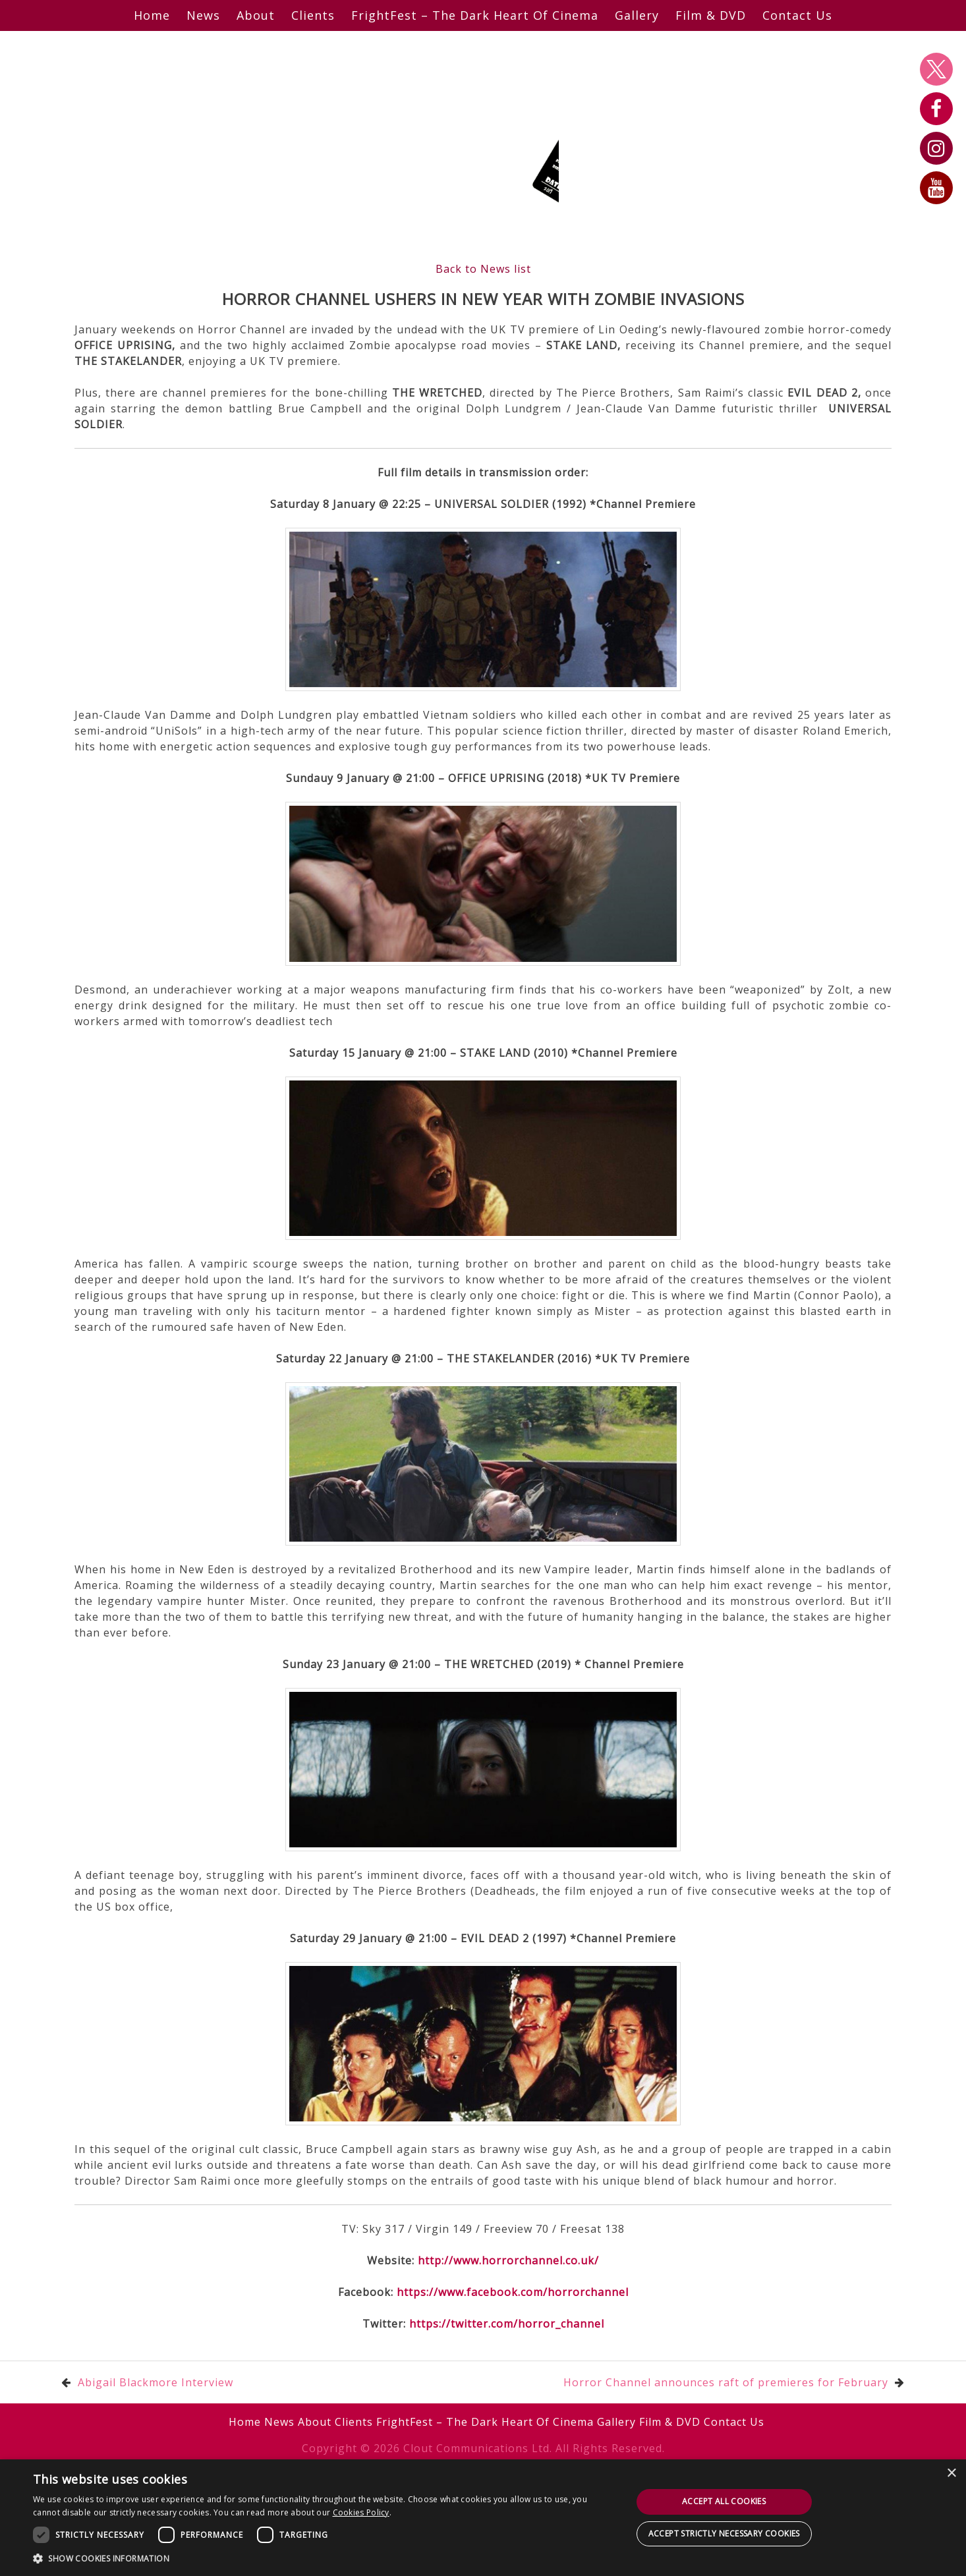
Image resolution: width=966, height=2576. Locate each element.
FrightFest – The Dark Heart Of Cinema (474, 15)
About (256, 15)
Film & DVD (710, 15)
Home (152, 15)
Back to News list (483, 269)
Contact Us (797, 15)
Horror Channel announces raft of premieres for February (725, 2382)
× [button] (951, 2473)
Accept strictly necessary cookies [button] (724, 2533)
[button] (323, 2558)
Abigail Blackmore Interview (155, 2382)
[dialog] (483, 2517)
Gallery (637, 15)
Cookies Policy (361, 2512)
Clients (313, 15)
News (203, 15)
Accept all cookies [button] (724, 2501)
